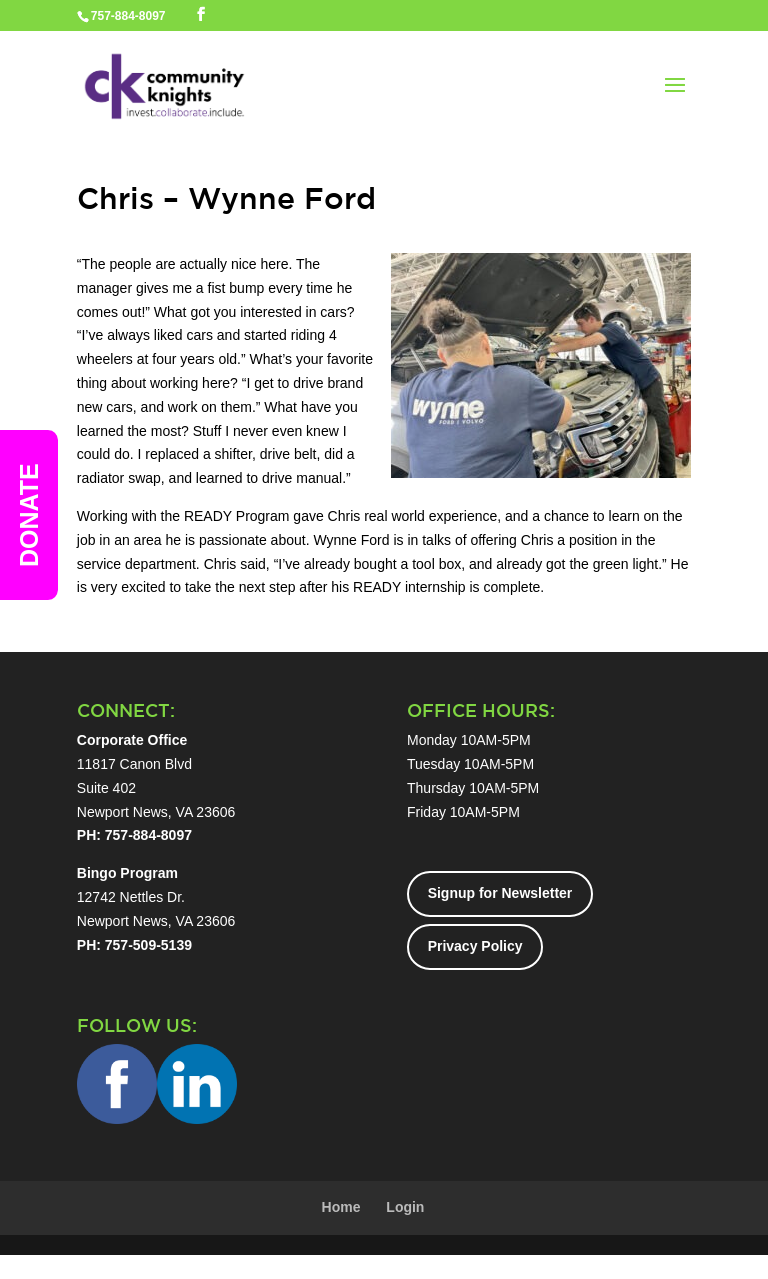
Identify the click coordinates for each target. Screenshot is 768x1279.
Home (341, 1207)
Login (405, 1207)
